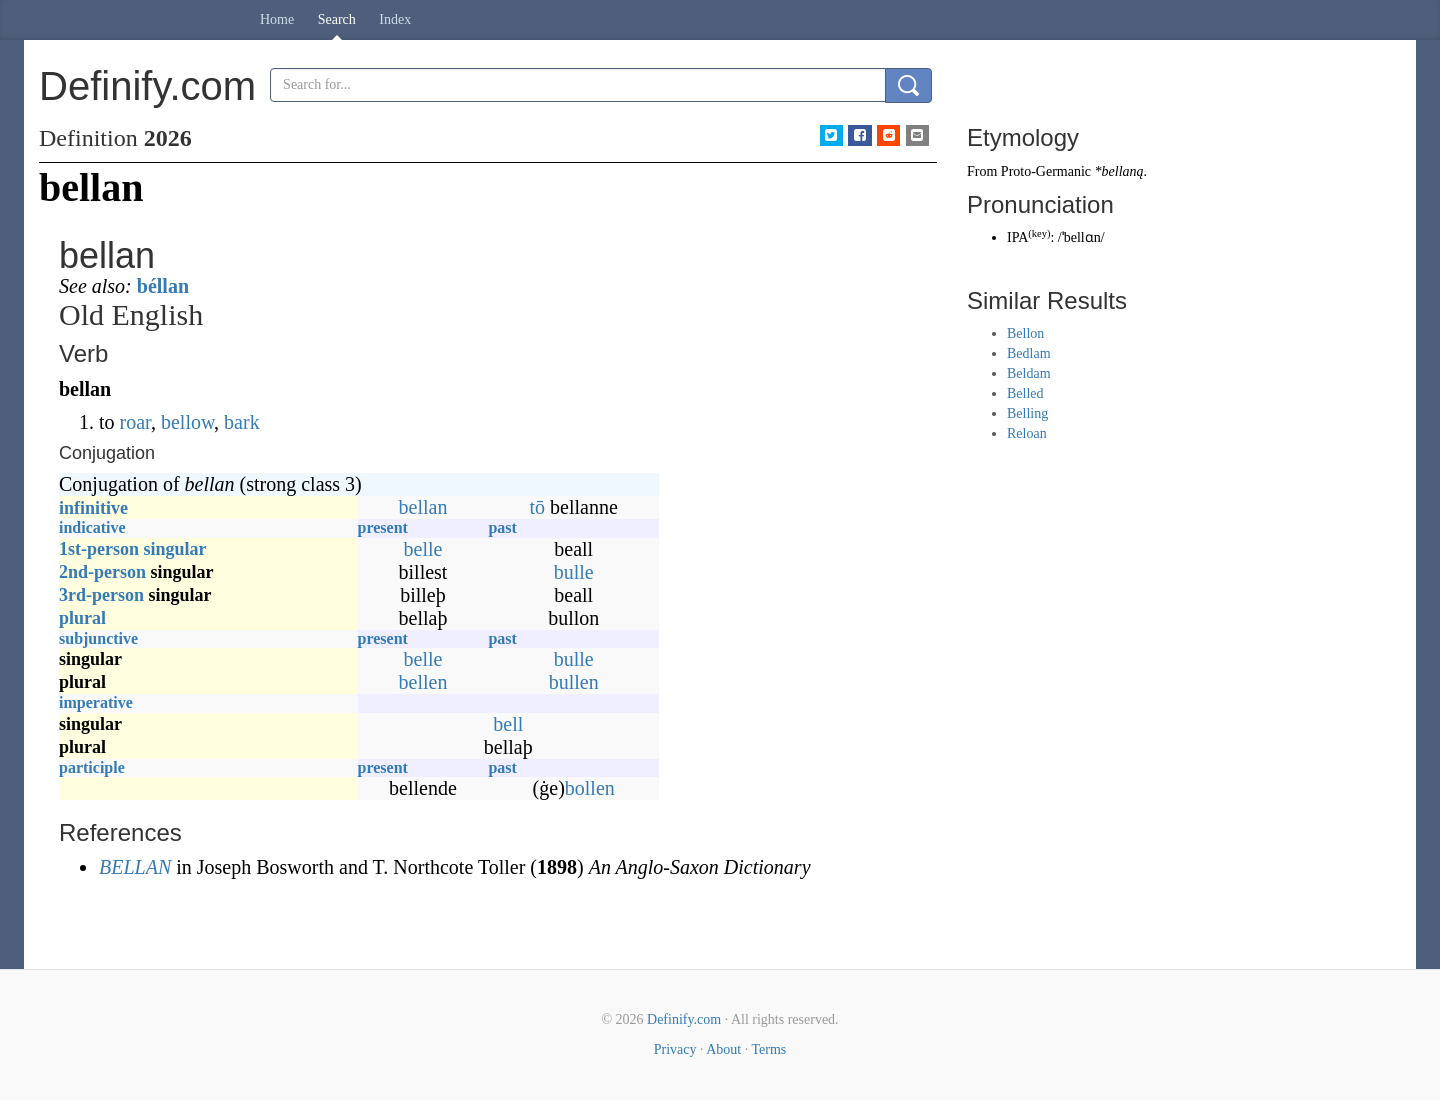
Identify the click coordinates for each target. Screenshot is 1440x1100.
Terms (768, 1049)
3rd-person (101, 595)
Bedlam (1029, 353)
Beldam (1029, 373)
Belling (1027, 413)
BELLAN (135, 867)
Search (337, 19)
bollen (590, 788)
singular (175, 549)
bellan (423, 507)
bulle (574, 572)
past (502, 527)
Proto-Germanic (1046, 171)
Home (277, 19)
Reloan (1027, 433)
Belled (1025, 393)
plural (82, 618)
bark (242, 422)
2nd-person (102, 572)
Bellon (1025, 333)
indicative (92, 527)
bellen (423, 682)
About (723, 1049)
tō (538, 507)
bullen (574, 682)
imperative (96, 702)
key (1039, 233)
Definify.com (684, 1019)
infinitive (93, 508)
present (383, 527)
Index (395, 19)
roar (135, 422)
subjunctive (98, 638)
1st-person (99, 549)
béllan (163, 286)
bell (508, 724)
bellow (187, 422)
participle (92, 767)
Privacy (675, 1049)
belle (423, 549)
